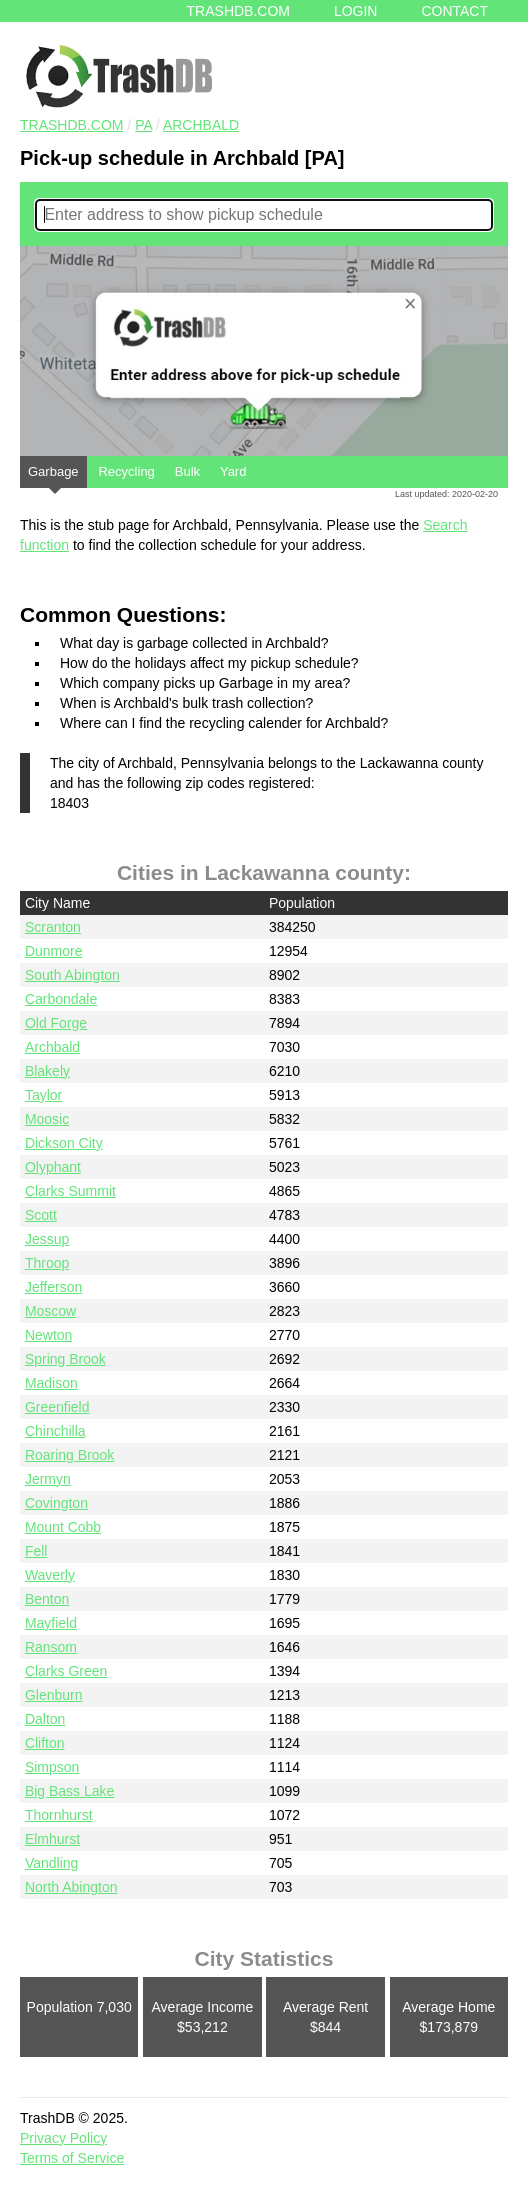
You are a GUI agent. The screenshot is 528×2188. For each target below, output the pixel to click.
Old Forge (56, 1023)
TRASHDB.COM (71, 125)
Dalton (45, 1719)
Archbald (201, 125)
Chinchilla (55, 1431)
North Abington (71, 1887)
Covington (56, 1503)
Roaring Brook (70, 1455)
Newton (48, 1335)
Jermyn (48, 1479)
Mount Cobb (63, 1527)
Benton (47, 1599)
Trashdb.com (238, 11)
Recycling (126, 471)
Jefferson (53, 1287)
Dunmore (54, 951)
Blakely (47, 1071)
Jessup (47, 1239)
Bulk (187, 471)
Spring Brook (65, 1359)
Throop (47, 1263)
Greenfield (57, 1407)
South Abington (72, 975)
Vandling (51, 1863)
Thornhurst (59, 1815)
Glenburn (54, 1695)
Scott (41, 1215)
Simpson (52, 1767)
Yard (233, 471)
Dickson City (64, 1143)
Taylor (43, 1095)
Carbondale (61, 999)
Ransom (51, 1647)
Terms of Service (72, 2158)
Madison (51, 1383)
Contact (454, 11)
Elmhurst (52, 1839)
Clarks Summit (70, 1191)
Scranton (53, 927)
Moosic (47, 1119)
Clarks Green (66, 1671)
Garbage (53, 476)
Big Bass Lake (70, 1791)
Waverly (50, 1575)
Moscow (50, 1311)
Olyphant (53, 1167)
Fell (36, 1551)
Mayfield (51, 1623)
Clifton (45, 1743)
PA (143, 125)
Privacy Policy (63, 2138)
